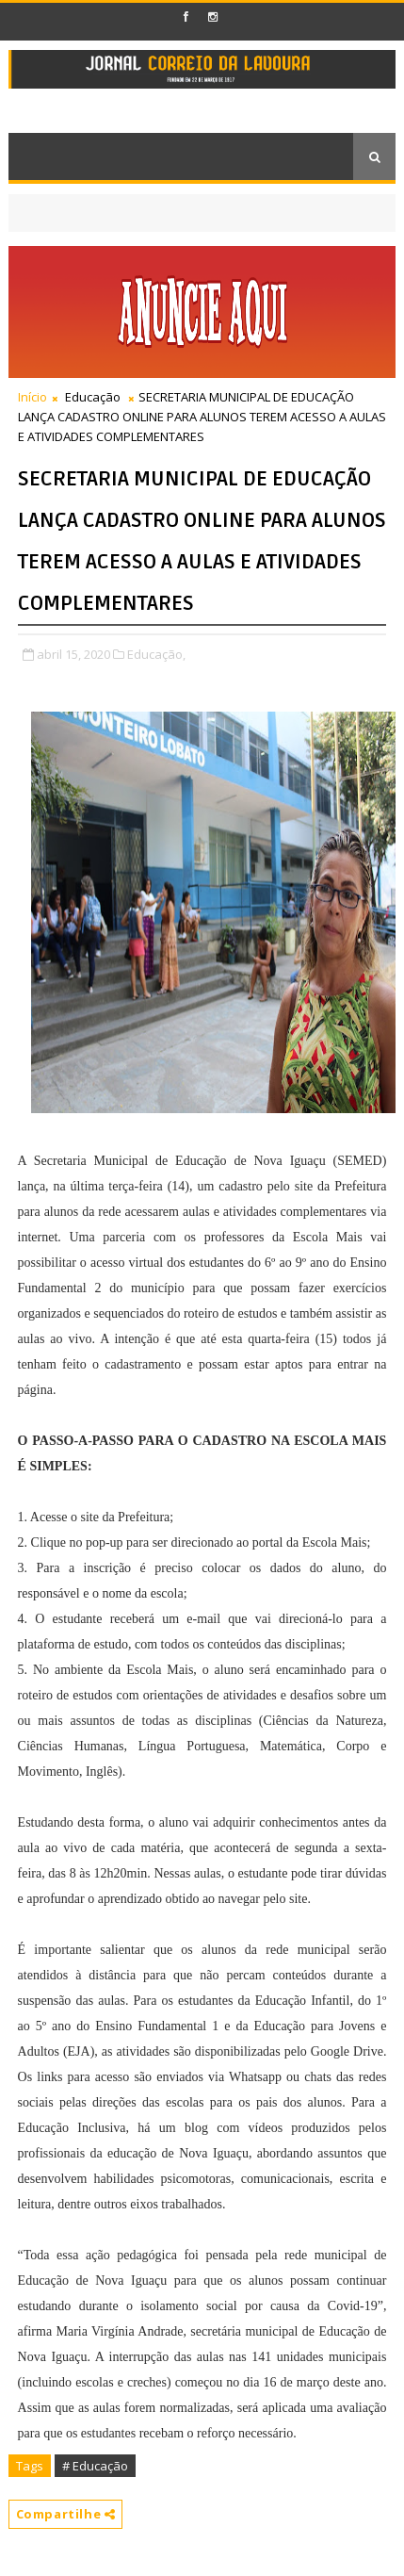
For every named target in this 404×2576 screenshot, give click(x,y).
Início (32, 396)
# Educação (95, 2465)
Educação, (156, 654)
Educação (93, 396)
